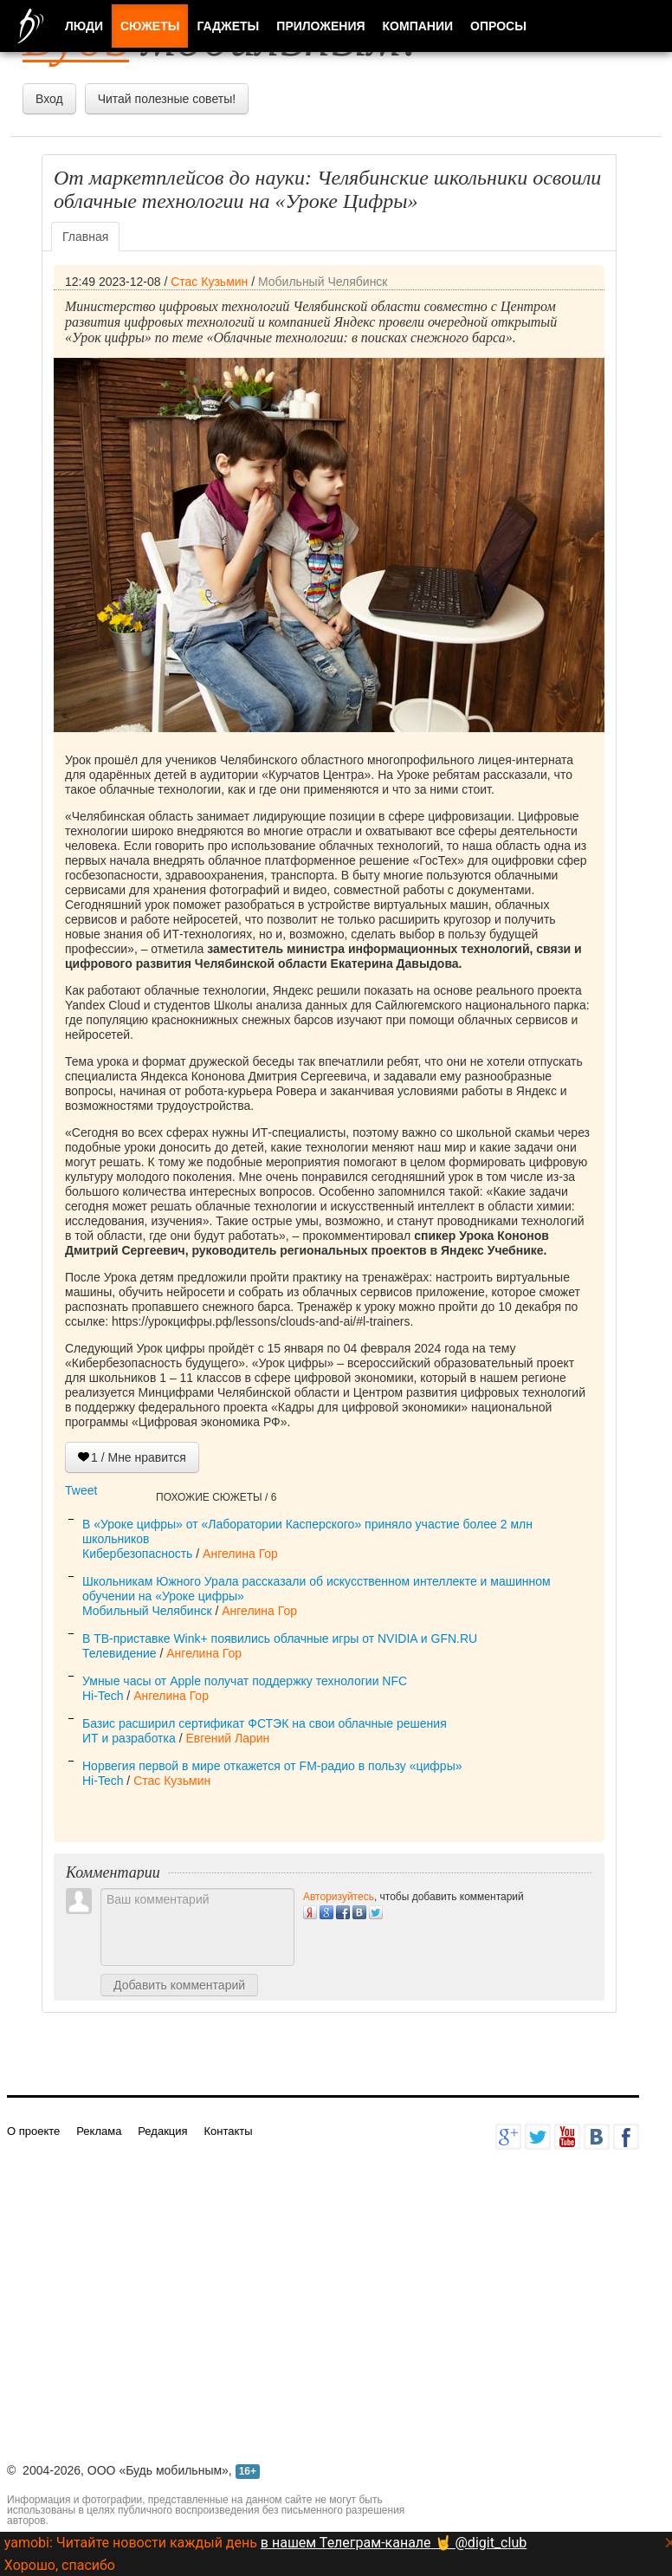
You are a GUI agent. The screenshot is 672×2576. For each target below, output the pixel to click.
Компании (418, 26)
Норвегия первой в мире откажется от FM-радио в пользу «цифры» (272, 1766)
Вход (49, 99)
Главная (85, 236)
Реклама (98, 2131)
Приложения (320, 26)
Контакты (228, 2131)
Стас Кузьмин (209, 282)
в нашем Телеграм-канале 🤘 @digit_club (394, 2542)
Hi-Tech (102, 1696)
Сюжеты (149, 26)
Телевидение (119, 1653)
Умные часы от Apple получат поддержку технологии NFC (244, 1681)
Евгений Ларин (227, 1738)
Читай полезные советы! (167, 99)
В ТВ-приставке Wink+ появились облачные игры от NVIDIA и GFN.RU (279, 1638)
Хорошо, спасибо (59, 2565)
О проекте (33, 2131)
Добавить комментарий (179, 1985)
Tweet (81, 1490)
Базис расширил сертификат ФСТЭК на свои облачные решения (264, 1723)
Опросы (498, 26)
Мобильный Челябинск (323, 282)
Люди (84, 26)
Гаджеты (228, 26)
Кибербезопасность (137, 1554)
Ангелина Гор (240, 1554)
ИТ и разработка (129, 1738)
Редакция (162, 2131)
